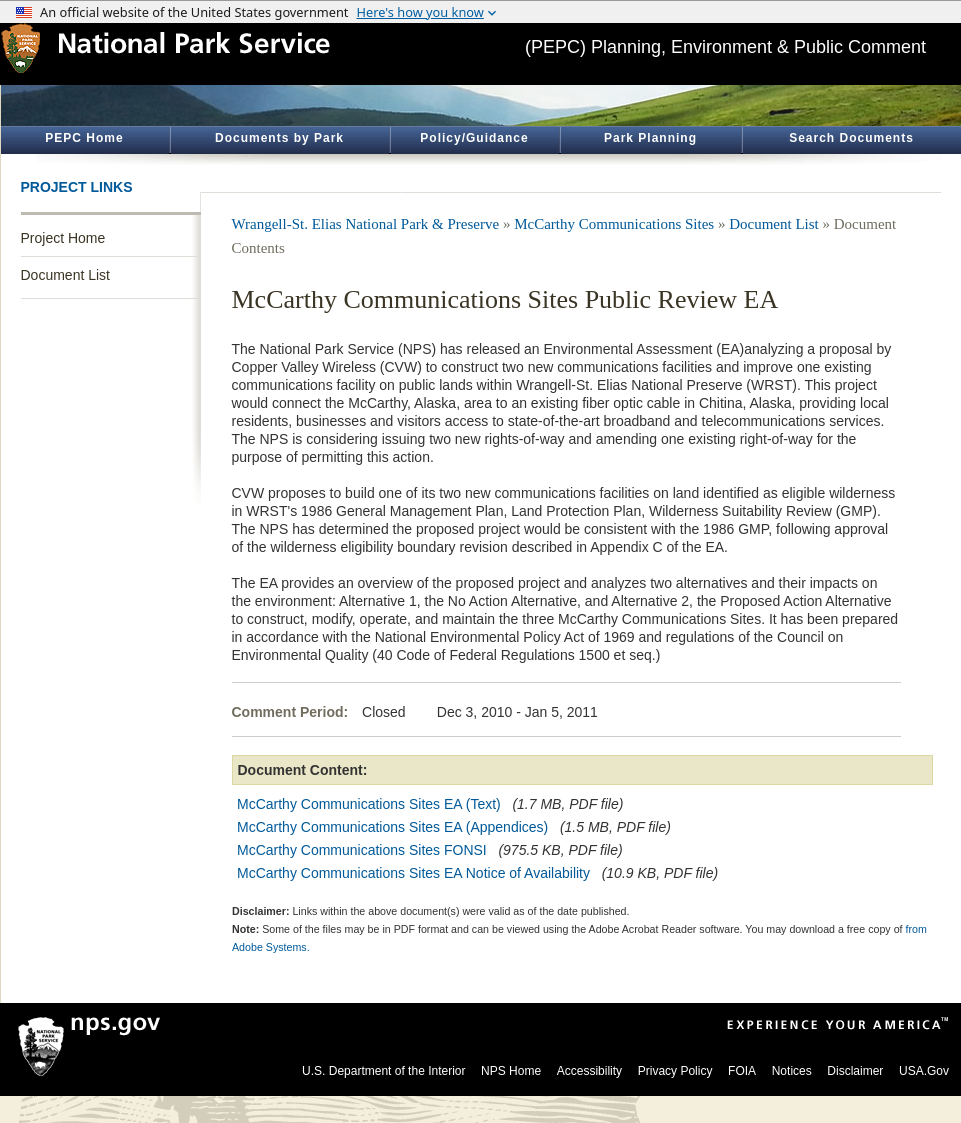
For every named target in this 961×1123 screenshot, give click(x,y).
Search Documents (851, 138)
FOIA (742, 1071)
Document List (65, 275)
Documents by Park (279, 138)
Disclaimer (855, 1071)
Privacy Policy (675, 1071)
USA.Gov (924, 1071)
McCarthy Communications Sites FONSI (362, 850)
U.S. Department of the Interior (383, 1071)
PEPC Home (84, 138)
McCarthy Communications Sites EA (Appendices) (392, 827)
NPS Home (511, 1071)
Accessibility (589, 1071)
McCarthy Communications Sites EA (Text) (369, 804)
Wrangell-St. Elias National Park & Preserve (366, 224)
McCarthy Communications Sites (614, 224)
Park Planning (650, 138)
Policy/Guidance (474, 138)
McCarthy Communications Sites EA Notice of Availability (413, 873)
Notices (792, 1071)
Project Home (63, 238)
